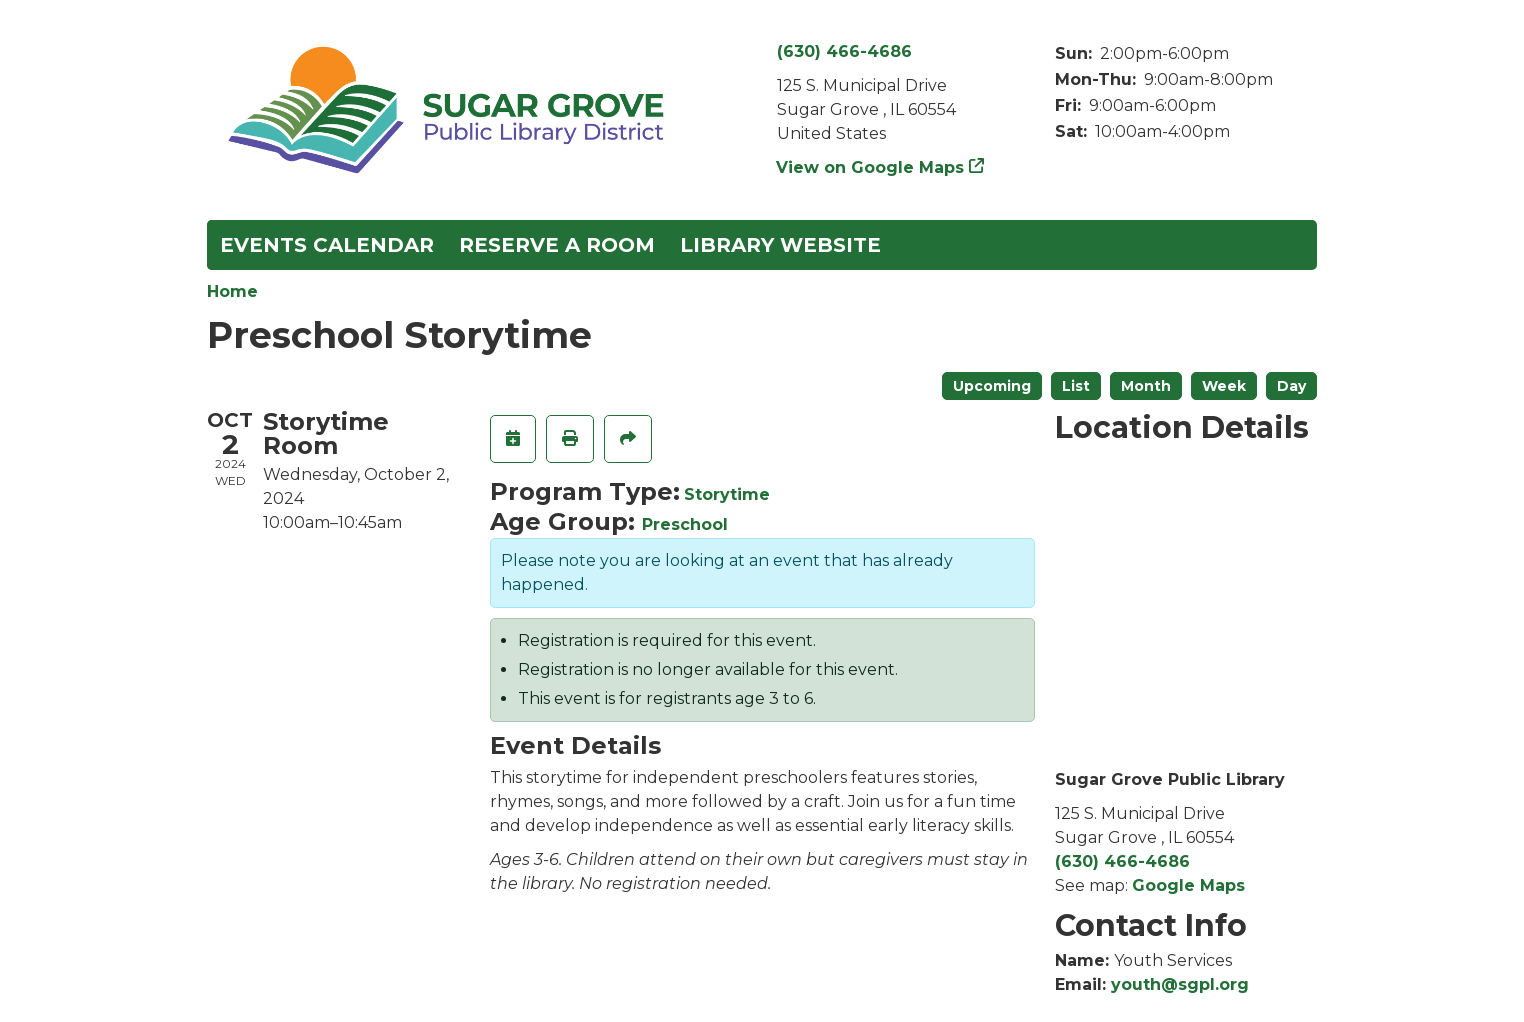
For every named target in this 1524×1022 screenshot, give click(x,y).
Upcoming (992, 386)
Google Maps (1188, 885)
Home (232, 291)
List (1076, 386)
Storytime (727, 494)
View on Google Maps (870, 167)
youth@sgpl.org (1180, 984)
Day (1291, 386)
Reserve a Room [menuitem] (557, 245)
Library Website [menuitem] (780, 245)
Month (1146, 386)
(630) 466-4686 (844, 51)
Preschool (685, 524)
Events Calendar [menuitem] (327, 245)
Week (1224, 386)
